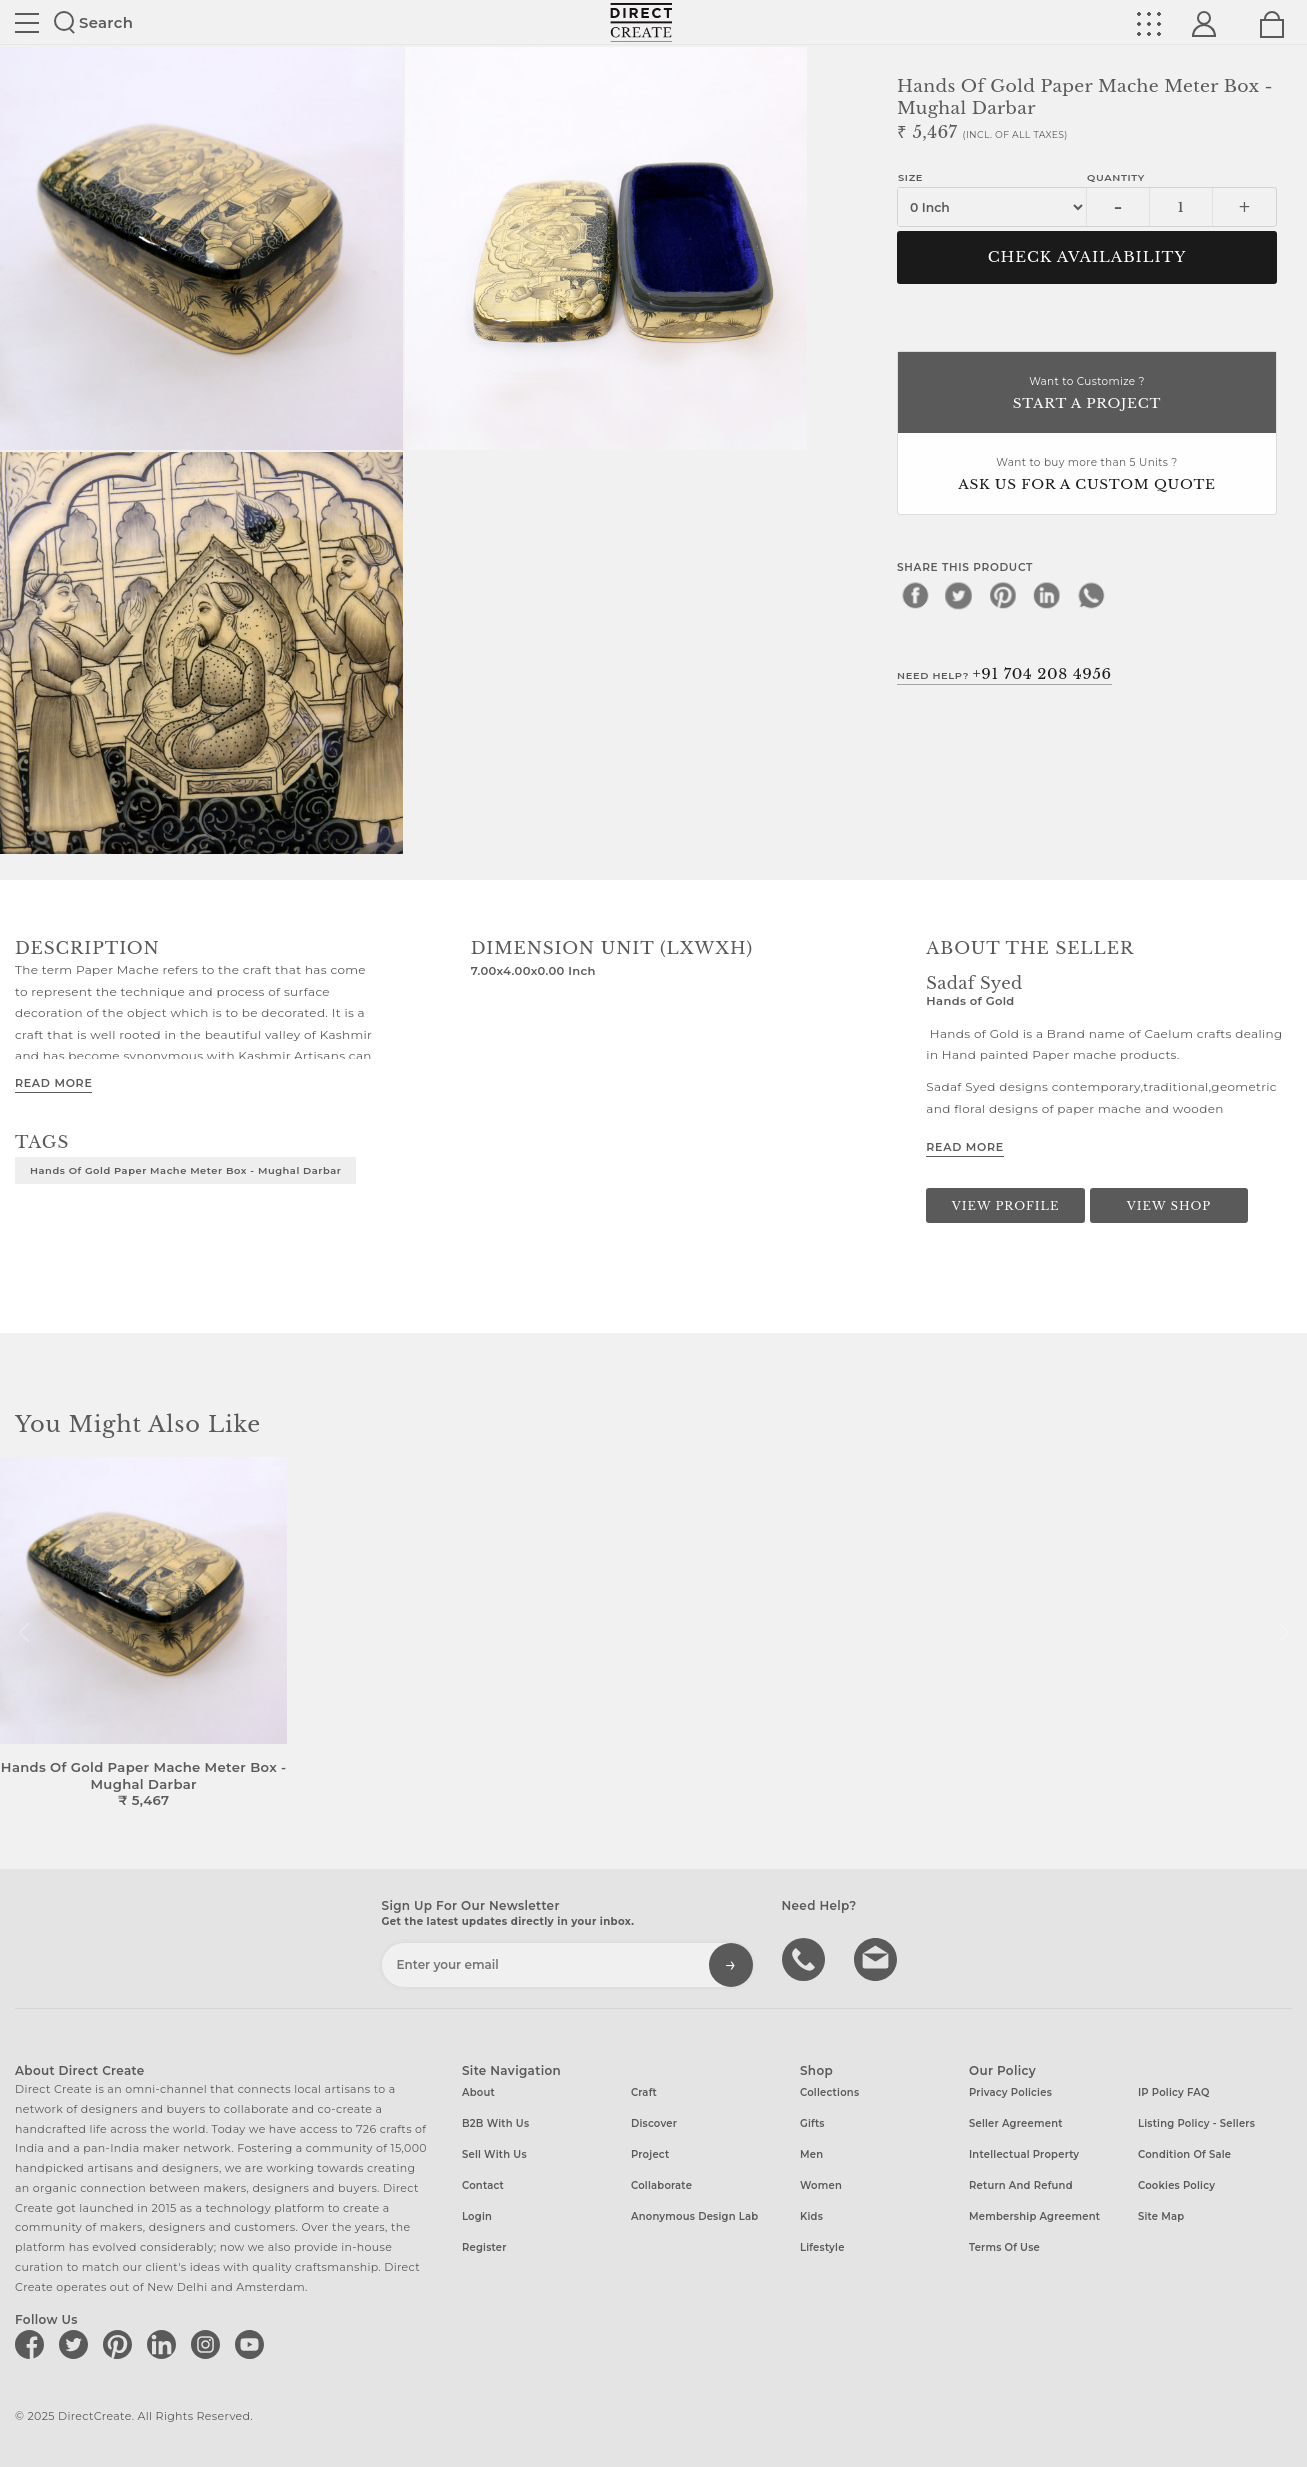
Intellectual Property (1024, 2154)
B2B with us (495, 2123)
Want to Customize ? (1087, 394)
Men (811, 2154)
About (478, 2092)
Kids (811, 2216)
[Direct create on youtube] (253, 2344)
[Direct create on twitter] (77, 2344)
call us (806, 1958)
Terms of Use (1004, 2247)
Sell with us (494, 2154)
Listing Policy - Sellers (1196, 2123)
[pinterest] (1003, 595)
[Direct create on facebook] (33, 2344)
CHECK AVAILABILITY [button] (1087, 257)
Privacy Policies (1010, 2092)
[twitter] (959, 595)
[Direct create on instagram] (209, 2344)
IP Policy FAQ (1174, 2092)
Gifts (812, 2123)
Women (821, 2185)
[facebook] (915, 595)
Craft (644, 2092)
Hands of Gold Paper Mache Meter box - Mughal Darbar (185, 1170)
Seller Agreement (1016, 2123)
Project (650, 2154)
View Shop (1169, 1206)
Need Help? (1004, 674)
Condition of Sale (1184, 2154)
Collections (829, 2092)
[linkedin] (1047, 595)
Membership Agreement (1034, 2216)
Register (484, 2247)
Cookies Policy (1176, 2185)
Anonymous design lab (694, 2216)
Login (477, 2216)
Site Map (1161, 2216)
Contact (483, 2185)
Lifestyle (822, 2247)
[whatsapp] (1091, 595)
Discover (654, 2123)
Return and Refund (1021, 2185)
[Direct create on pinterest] (121, 2344)
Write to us (878, 1958)
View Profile (1006, 1206)
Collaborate (661, 2185)
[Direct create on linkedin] (165, 2344)
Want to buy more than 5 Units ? (1087, 475)
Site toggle (27, 23)
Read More (53, 1083)
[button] (1283, 1633)
